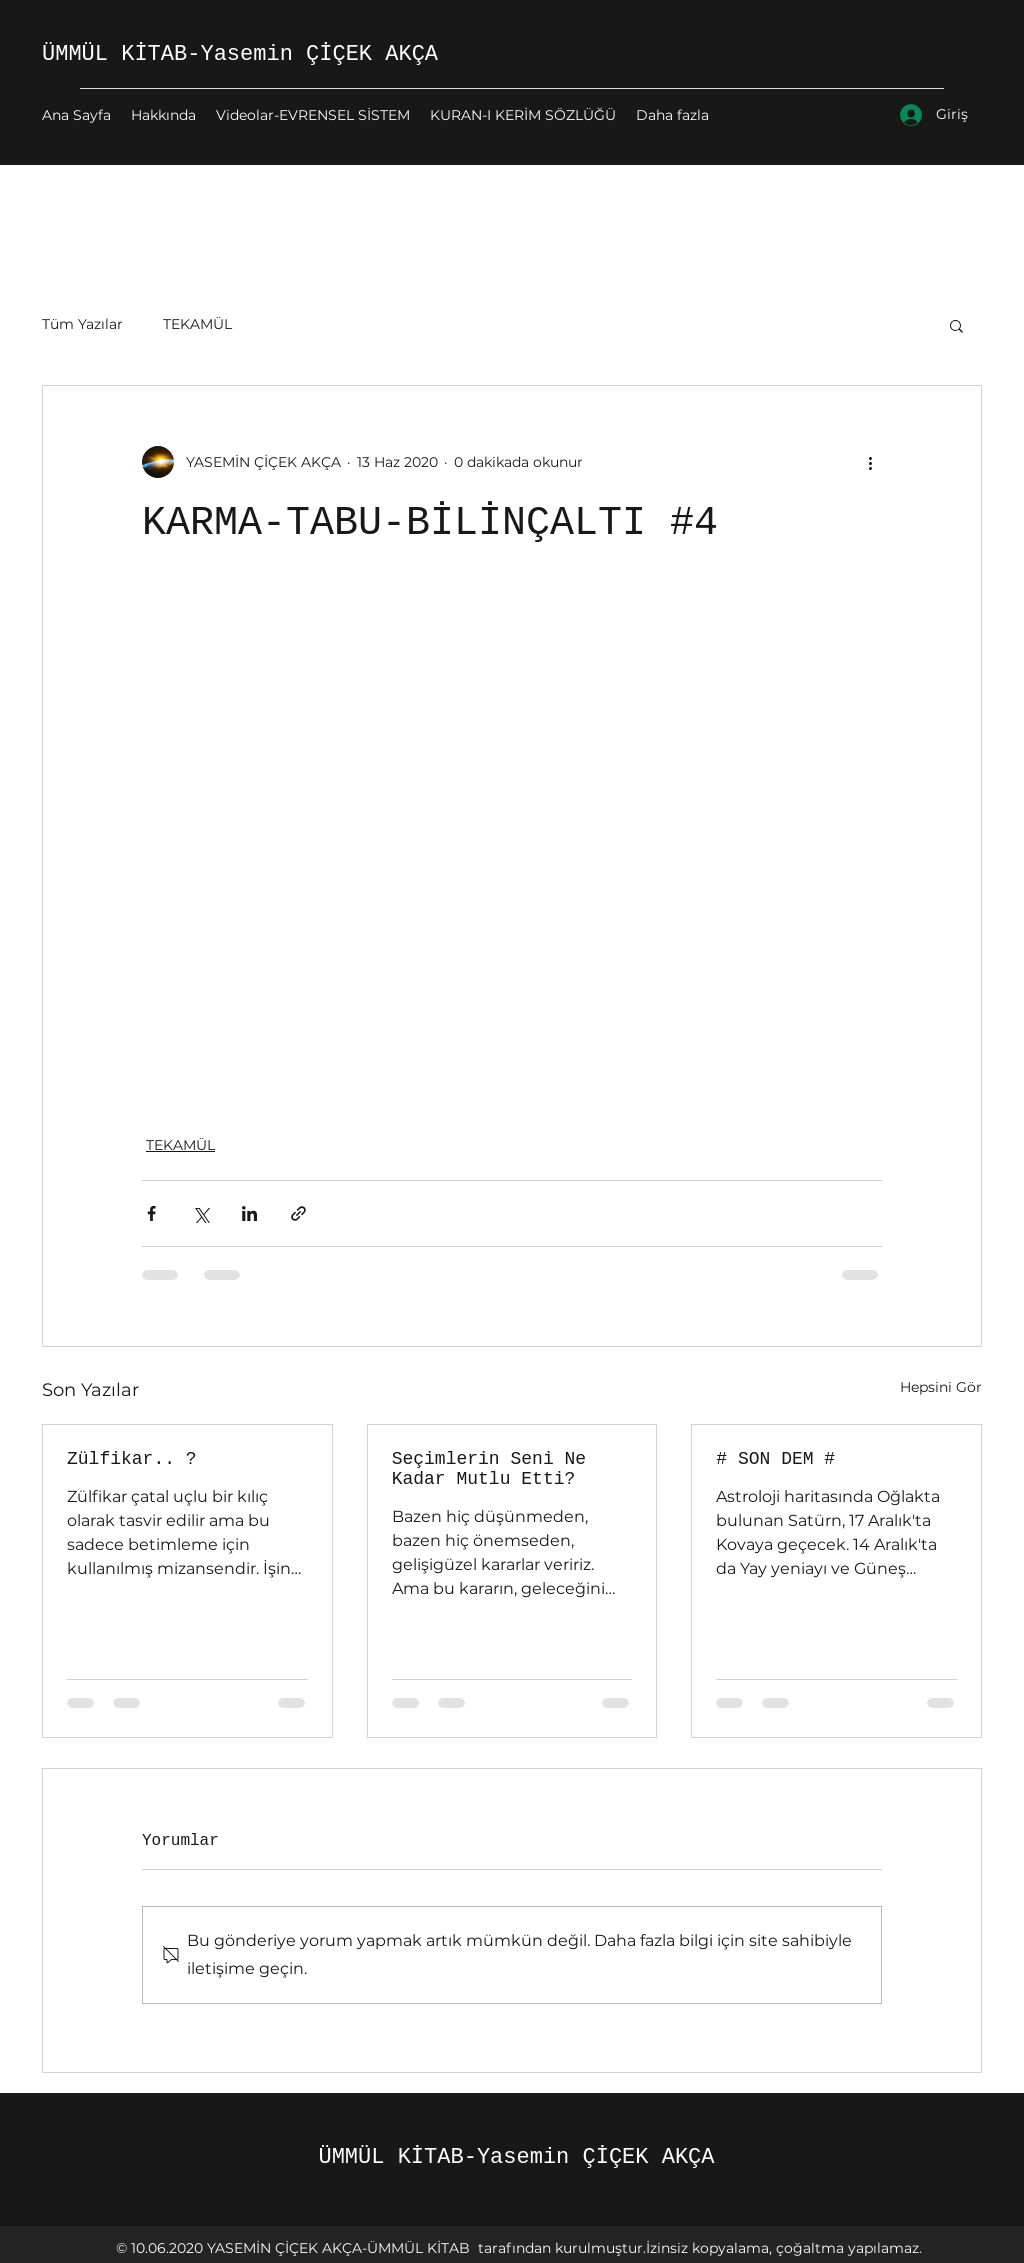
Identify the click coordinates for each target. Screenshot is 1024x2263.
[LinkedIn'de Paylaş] (249, 1213)
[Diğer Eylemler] (870, 462)
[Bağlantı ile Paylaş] (298, 1213)
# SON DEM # (775, 1459)
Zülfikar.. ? (132, 1459)
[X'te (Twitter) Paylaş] (200, 1213)
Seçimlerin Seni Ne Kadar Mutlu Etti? (489, 1469)
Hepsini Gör (941, 1387)
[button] (956, 325)
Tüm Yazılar (82, 324)
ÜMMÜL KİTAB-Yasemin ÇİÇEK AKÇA (240, 54)
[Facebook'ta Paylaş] (151, 1213)
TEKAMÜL (197, 324)
